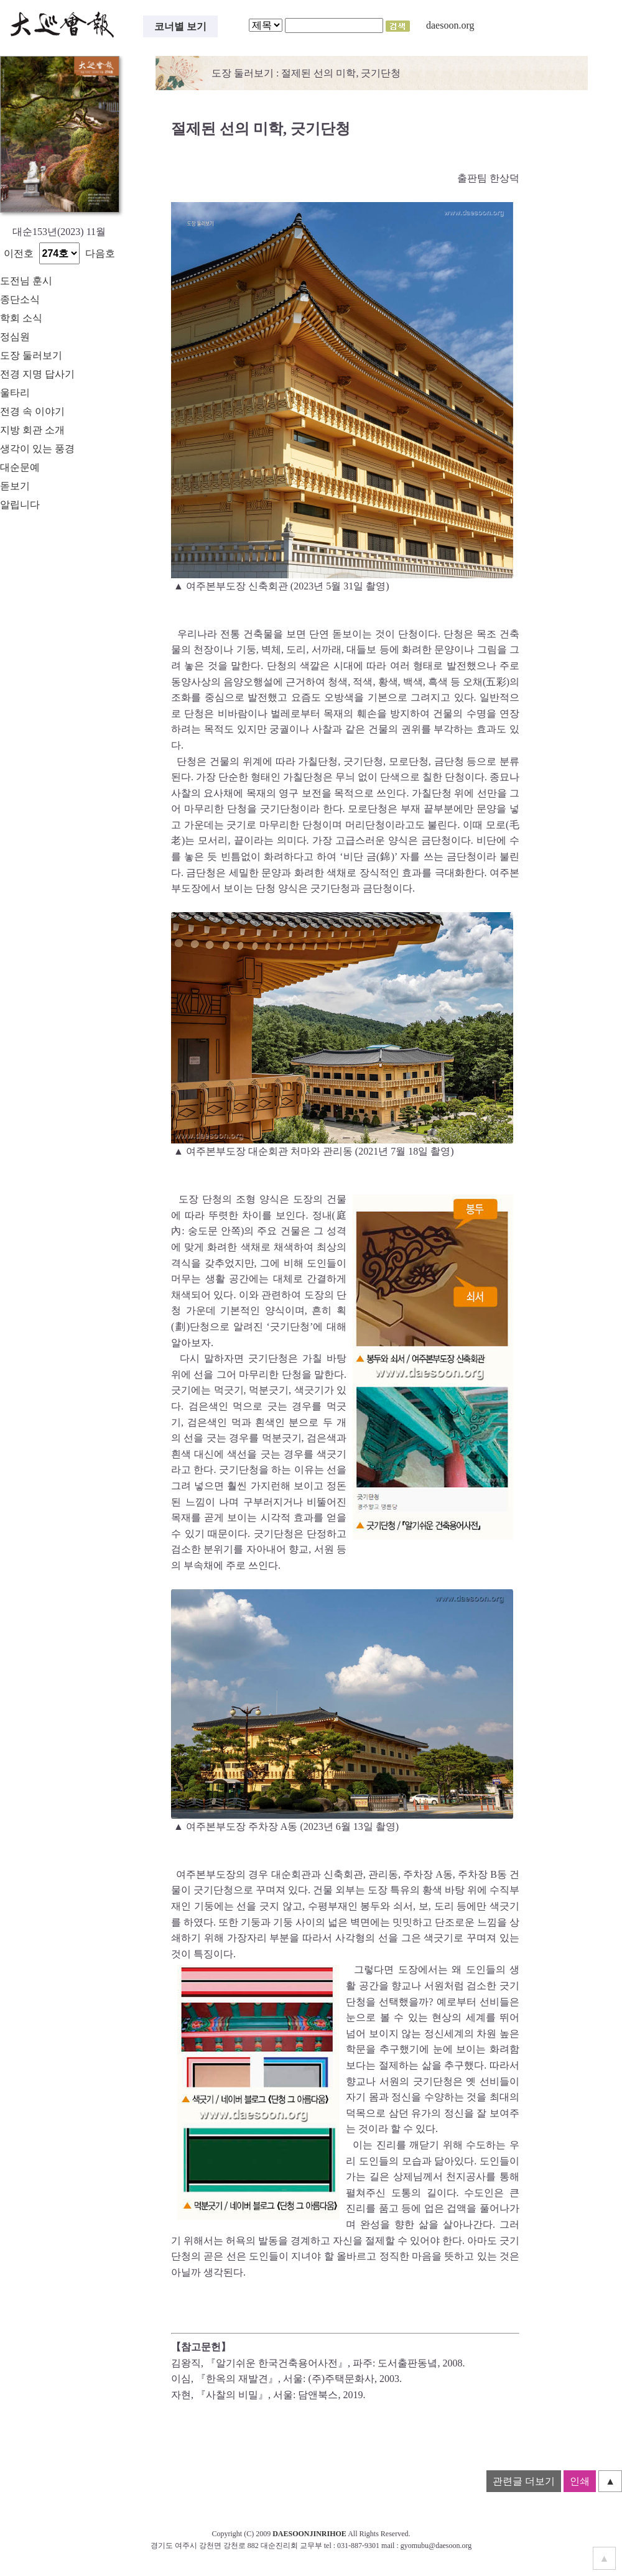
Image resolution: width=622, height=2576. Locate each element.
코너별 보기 (180, 26)
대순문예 (20, 467)
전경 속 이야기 (32, 411)
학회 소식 (21, 318)
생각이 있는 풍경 (37, 448)
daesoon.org (450, 25)
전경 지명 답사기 (37, 374)
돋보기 (15, 486)
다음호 (100, 253)
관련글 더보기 (524, 2481)
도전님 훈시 (26, 280)
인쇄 (580, 2481)
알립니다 (20, 504)
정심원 (15, 336)
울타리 (15, 392)
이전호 (19, 253)
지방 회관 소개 (32, 430)
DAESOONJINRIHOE (309, 2533)
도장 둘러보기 (31, 355)
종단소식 (20, 299)
